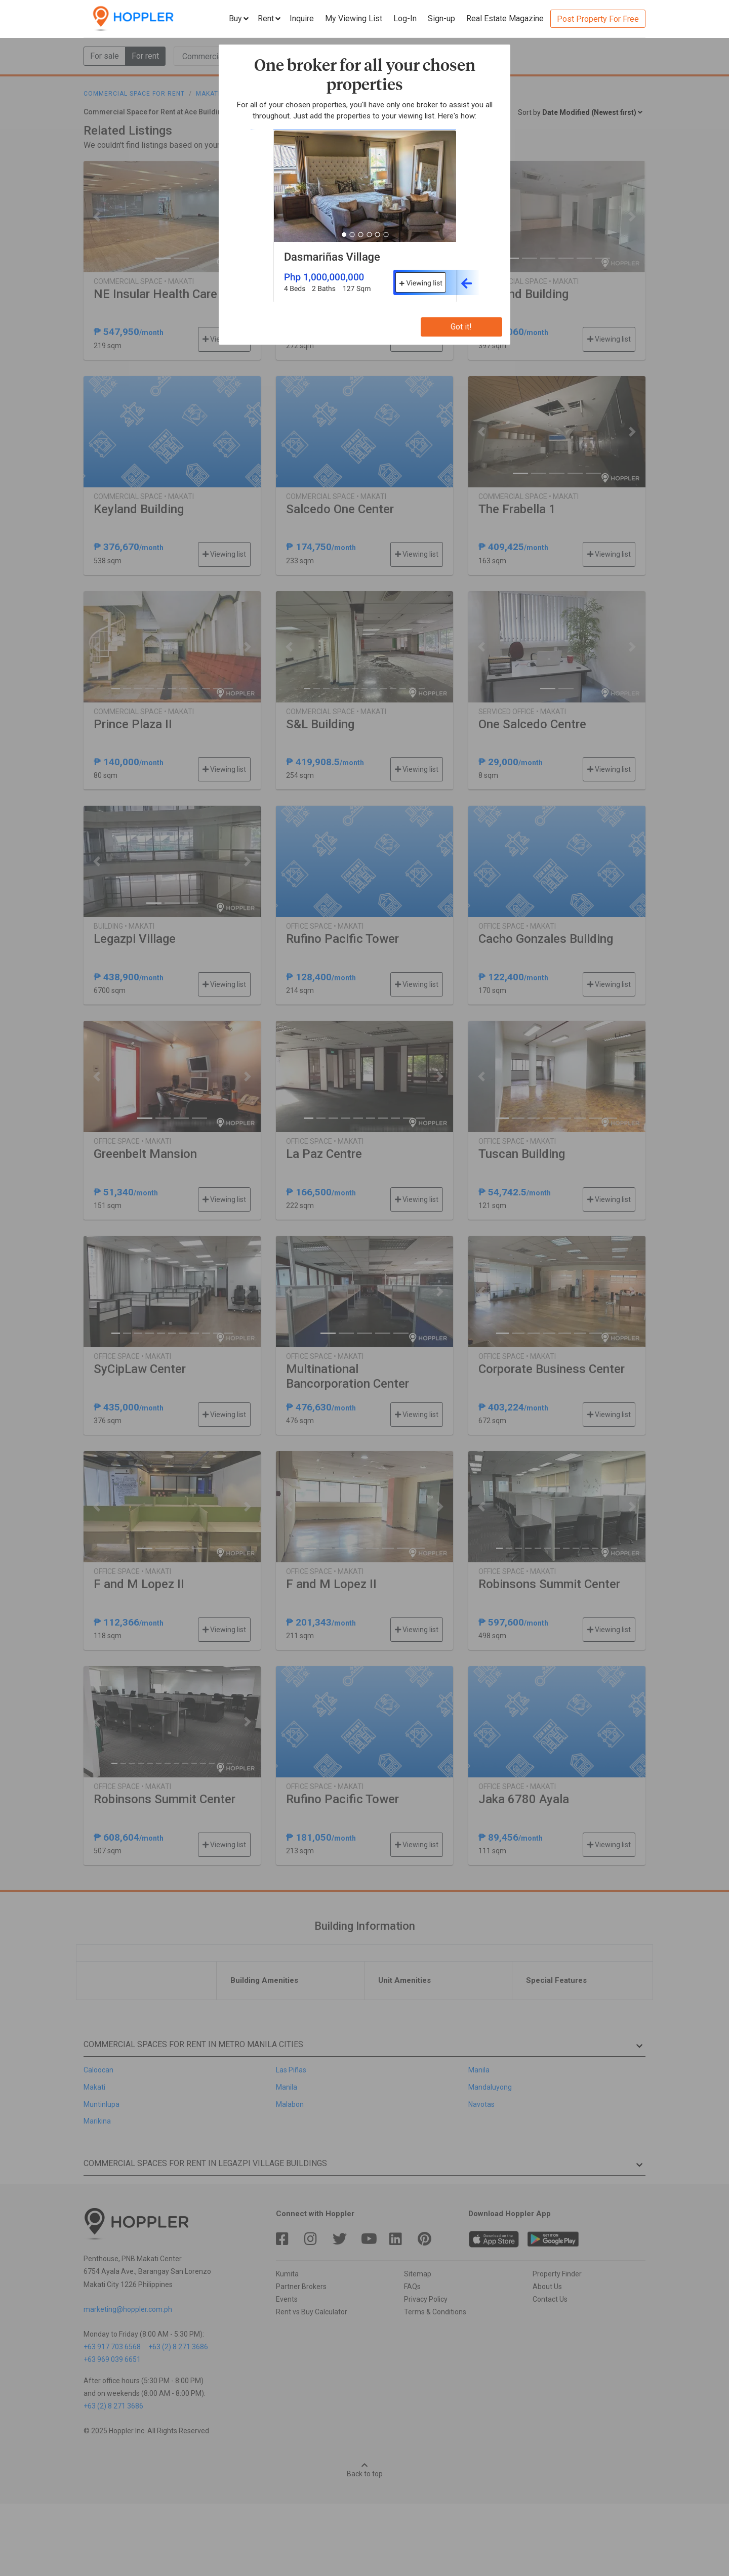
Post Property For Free (598, 19)
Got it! (461, 326)
